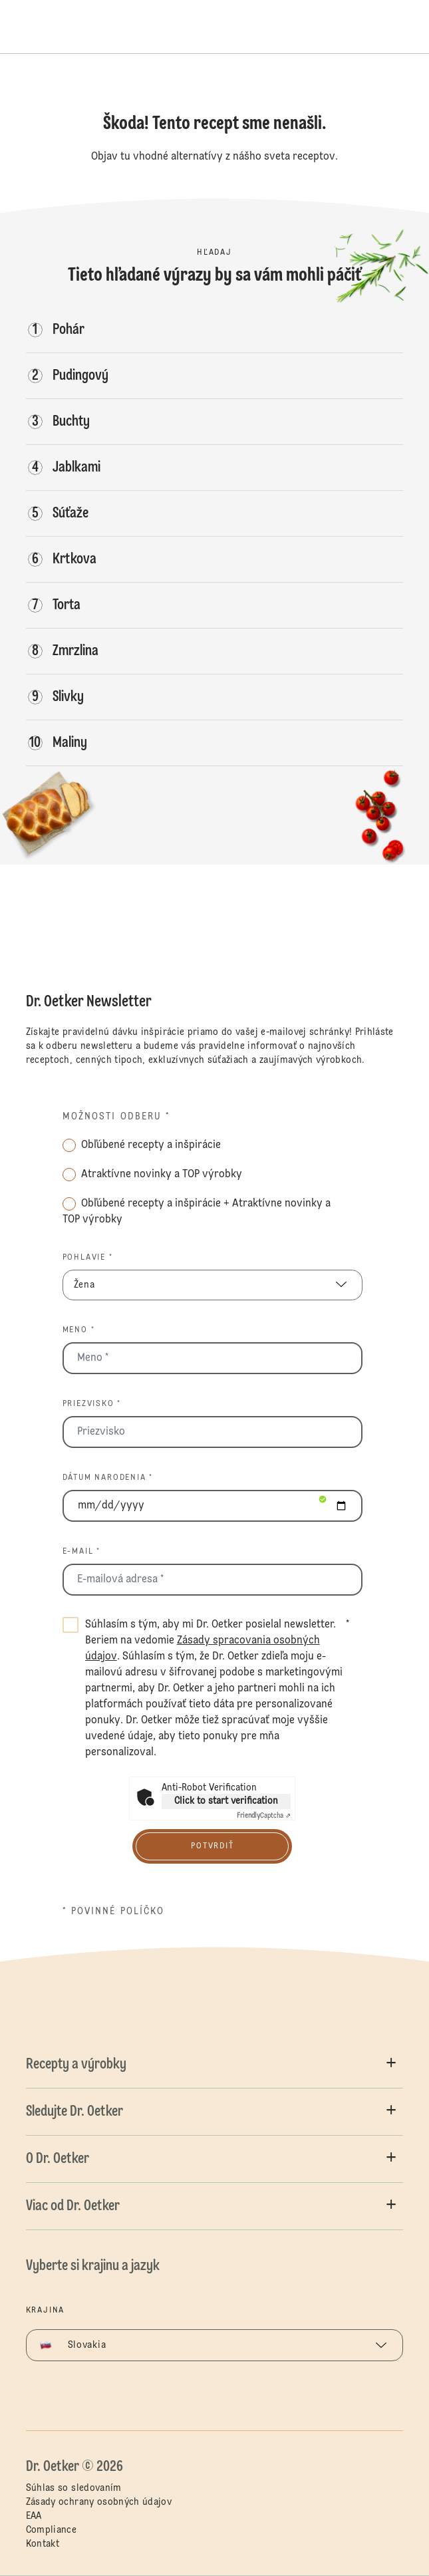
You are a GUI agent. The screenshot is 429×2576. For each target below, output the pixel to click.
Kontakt (42, 2544)
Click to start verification (226, 1801)
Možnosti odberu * (117, 1116)
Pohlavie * (88, 1258)
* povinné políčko (114, 1911)
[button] (215, 2064)
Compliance (51, 2530)
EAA (34, 2516)
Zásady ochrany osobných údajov (99, 2502)
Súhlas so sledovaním (74, 2488)
